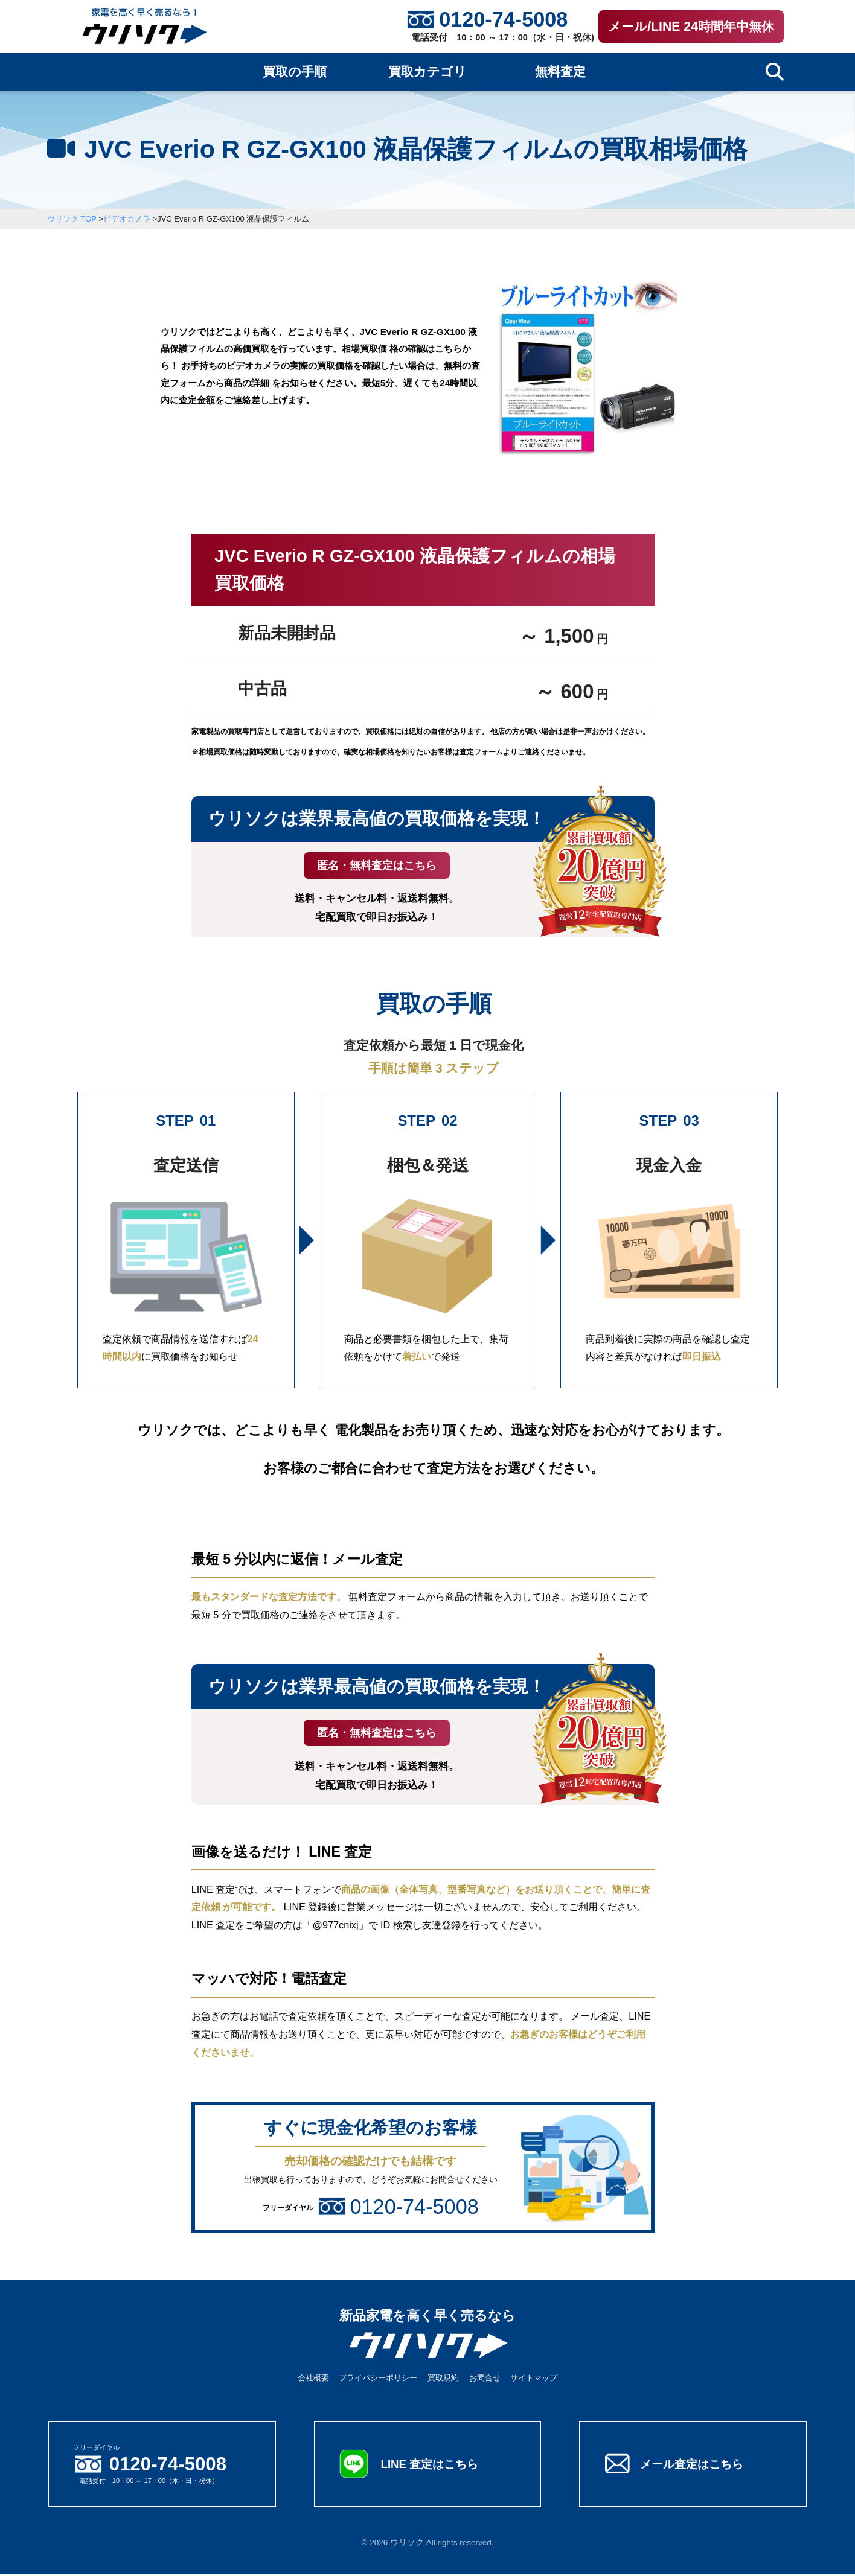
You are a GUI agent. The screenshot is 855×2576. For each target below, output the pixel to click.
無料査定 (560, 72)
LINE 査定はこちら (432, 2466)
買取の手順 (295, 72)
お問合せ (485, 2380)
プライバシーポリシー (378, 2380)
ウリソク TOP (72, 218)
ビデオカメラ (126, 218)
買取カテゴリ (427, 72)
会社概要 (313, 2380)
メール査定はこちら (694, 2466)
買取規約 (443, 2380)
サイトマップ (533, 2380)
